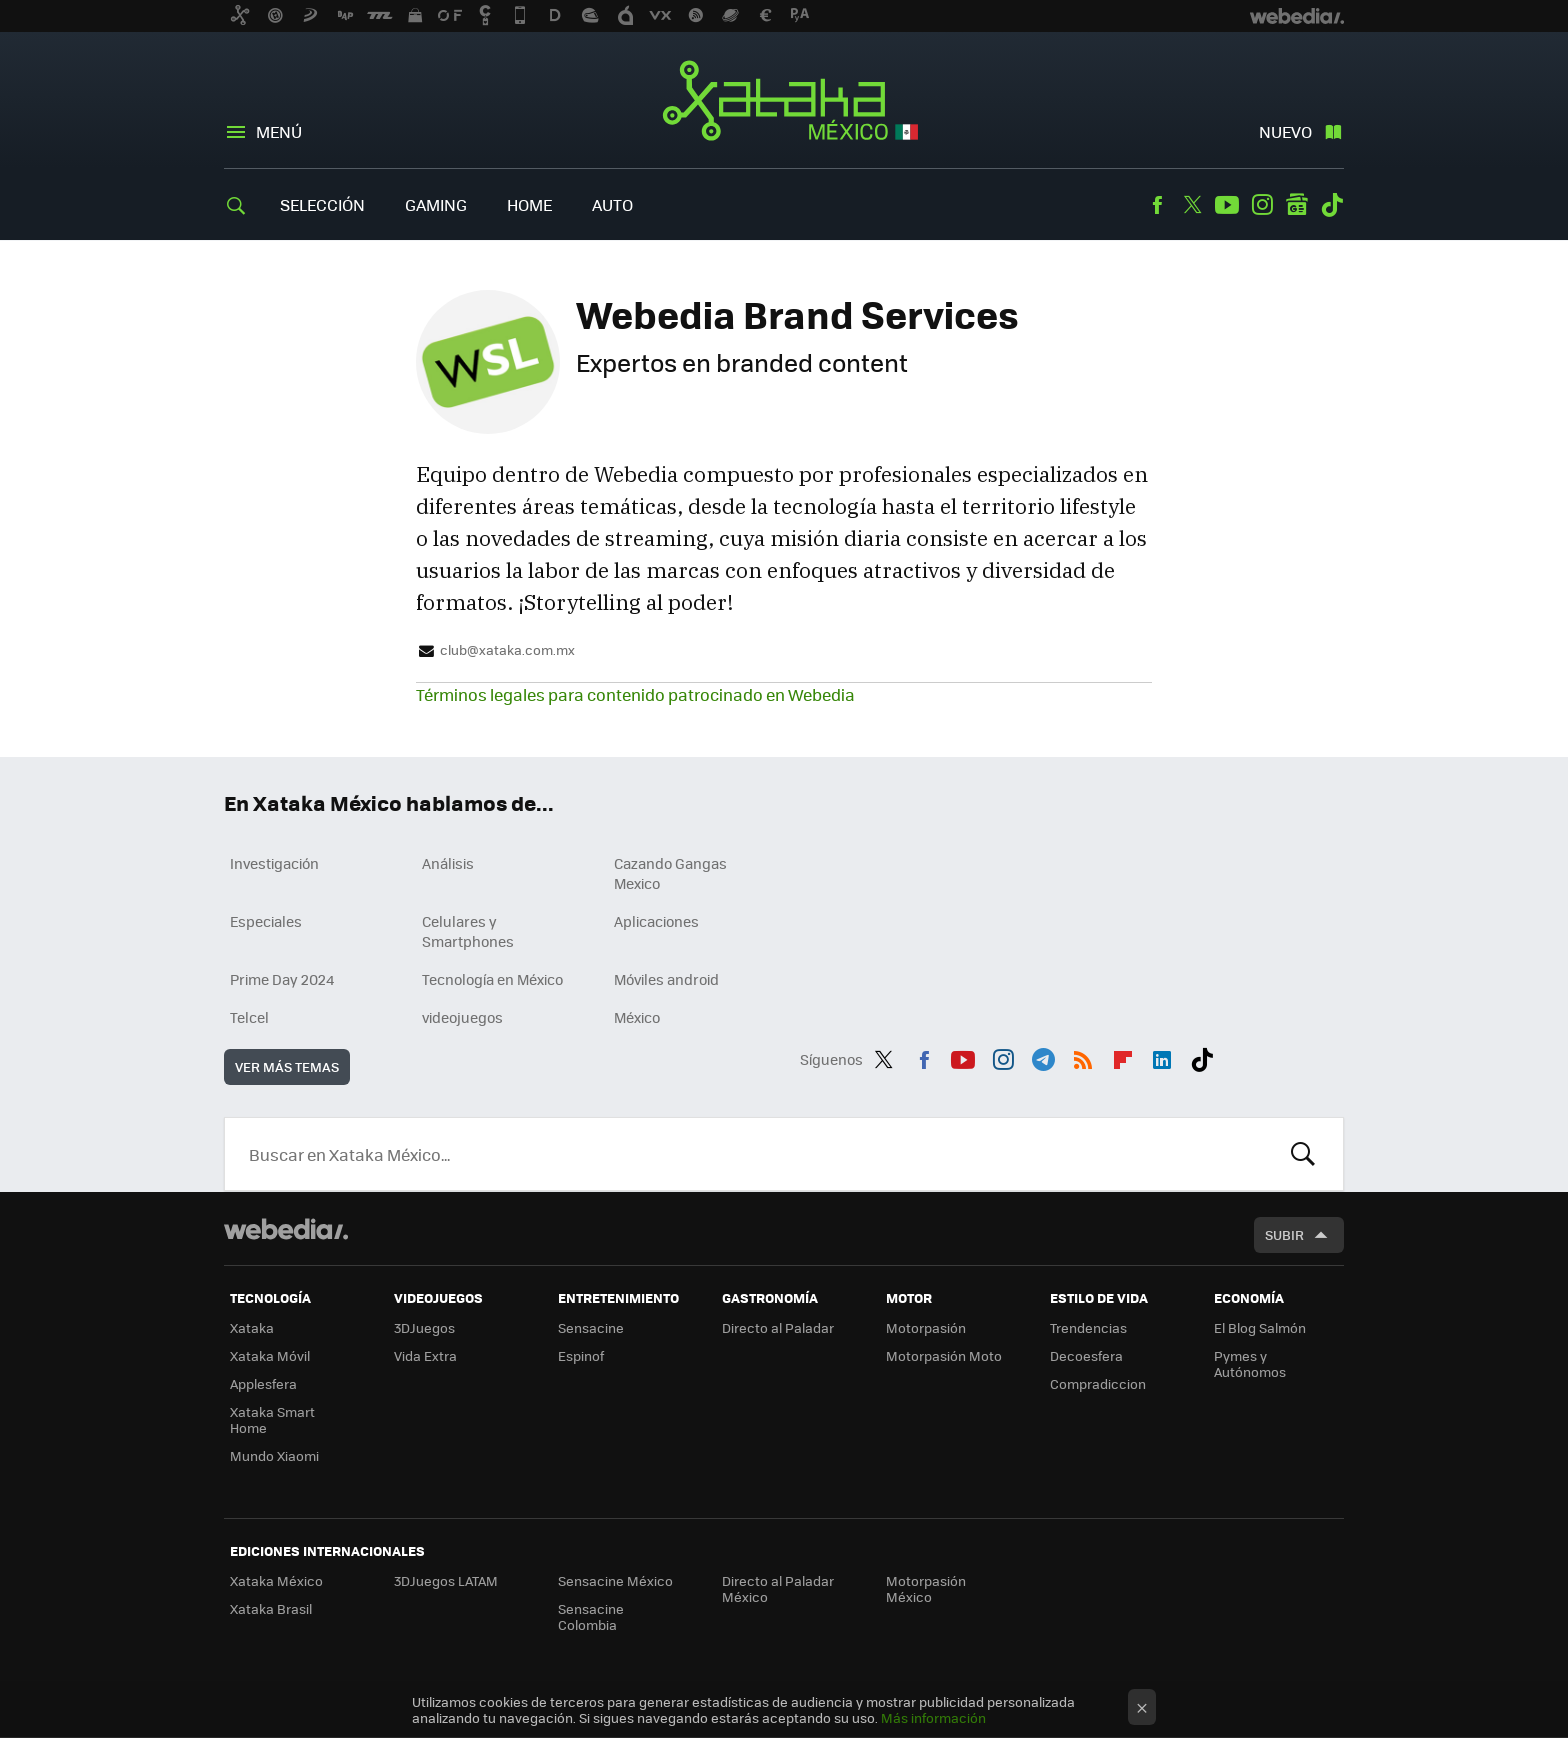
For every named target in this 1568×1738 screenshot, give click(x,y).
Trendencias (1088, 1327)
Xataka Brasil (271, 1608)
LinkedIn (1162, 1056)
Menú (279, 131)
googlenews (1297, 205)
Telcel (249, 1017)
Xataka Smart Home (272, 1419)
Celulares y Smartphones (468, 931)
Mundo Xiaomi (274, 1455)
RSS (1083, 1056)
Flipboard (1123, 1056)
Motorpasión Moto (944, 1355)
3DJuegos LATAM (446, 1580)
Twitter (1192, 205)
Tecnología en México (492, 979)
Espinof (581, 1355)
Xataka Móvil (270, 1355)
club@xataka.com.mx (507, 650)
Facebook (1157, 205)
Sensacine (591, 1327)
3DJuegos (424, 1327)
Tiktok (1332, 205)
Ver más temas (287, 1066)
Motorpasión (926, 1327)
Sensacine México (615, 1580)
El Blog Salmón (1260, 1327)
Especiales (266, 921)
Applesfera (263, 1383)
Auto (612, 204)
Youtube (1227, 205)
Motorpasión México (926, 1588)
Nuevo (1285, 131)
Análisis (448, 863)
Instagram (1262, 205)
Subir (1284, 1234)
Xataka (252, 1327)
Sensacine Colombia (591, 1616)
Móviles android (666, 979)
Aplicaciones (656, 921)
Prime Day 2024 (282, 979)
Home (529, 204)
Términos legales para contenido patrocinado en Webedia (635, 694)
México (637, 1017)
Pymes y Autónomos (1250, 1363)
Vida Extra (425, 1355)
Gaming (436, 204)
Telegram (1043, 1056)
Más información (933, 1717)
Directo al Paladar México (778, 1588)
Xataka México (784, 102)
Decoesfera (1086, 1355)
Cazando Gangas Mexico (670, 873)
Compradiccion (1098, 1383)
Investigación (274, 863)
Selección (322, 204)
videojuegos (462, 1017)
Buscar (1303, 1154)
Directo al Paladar (778, 1327)
